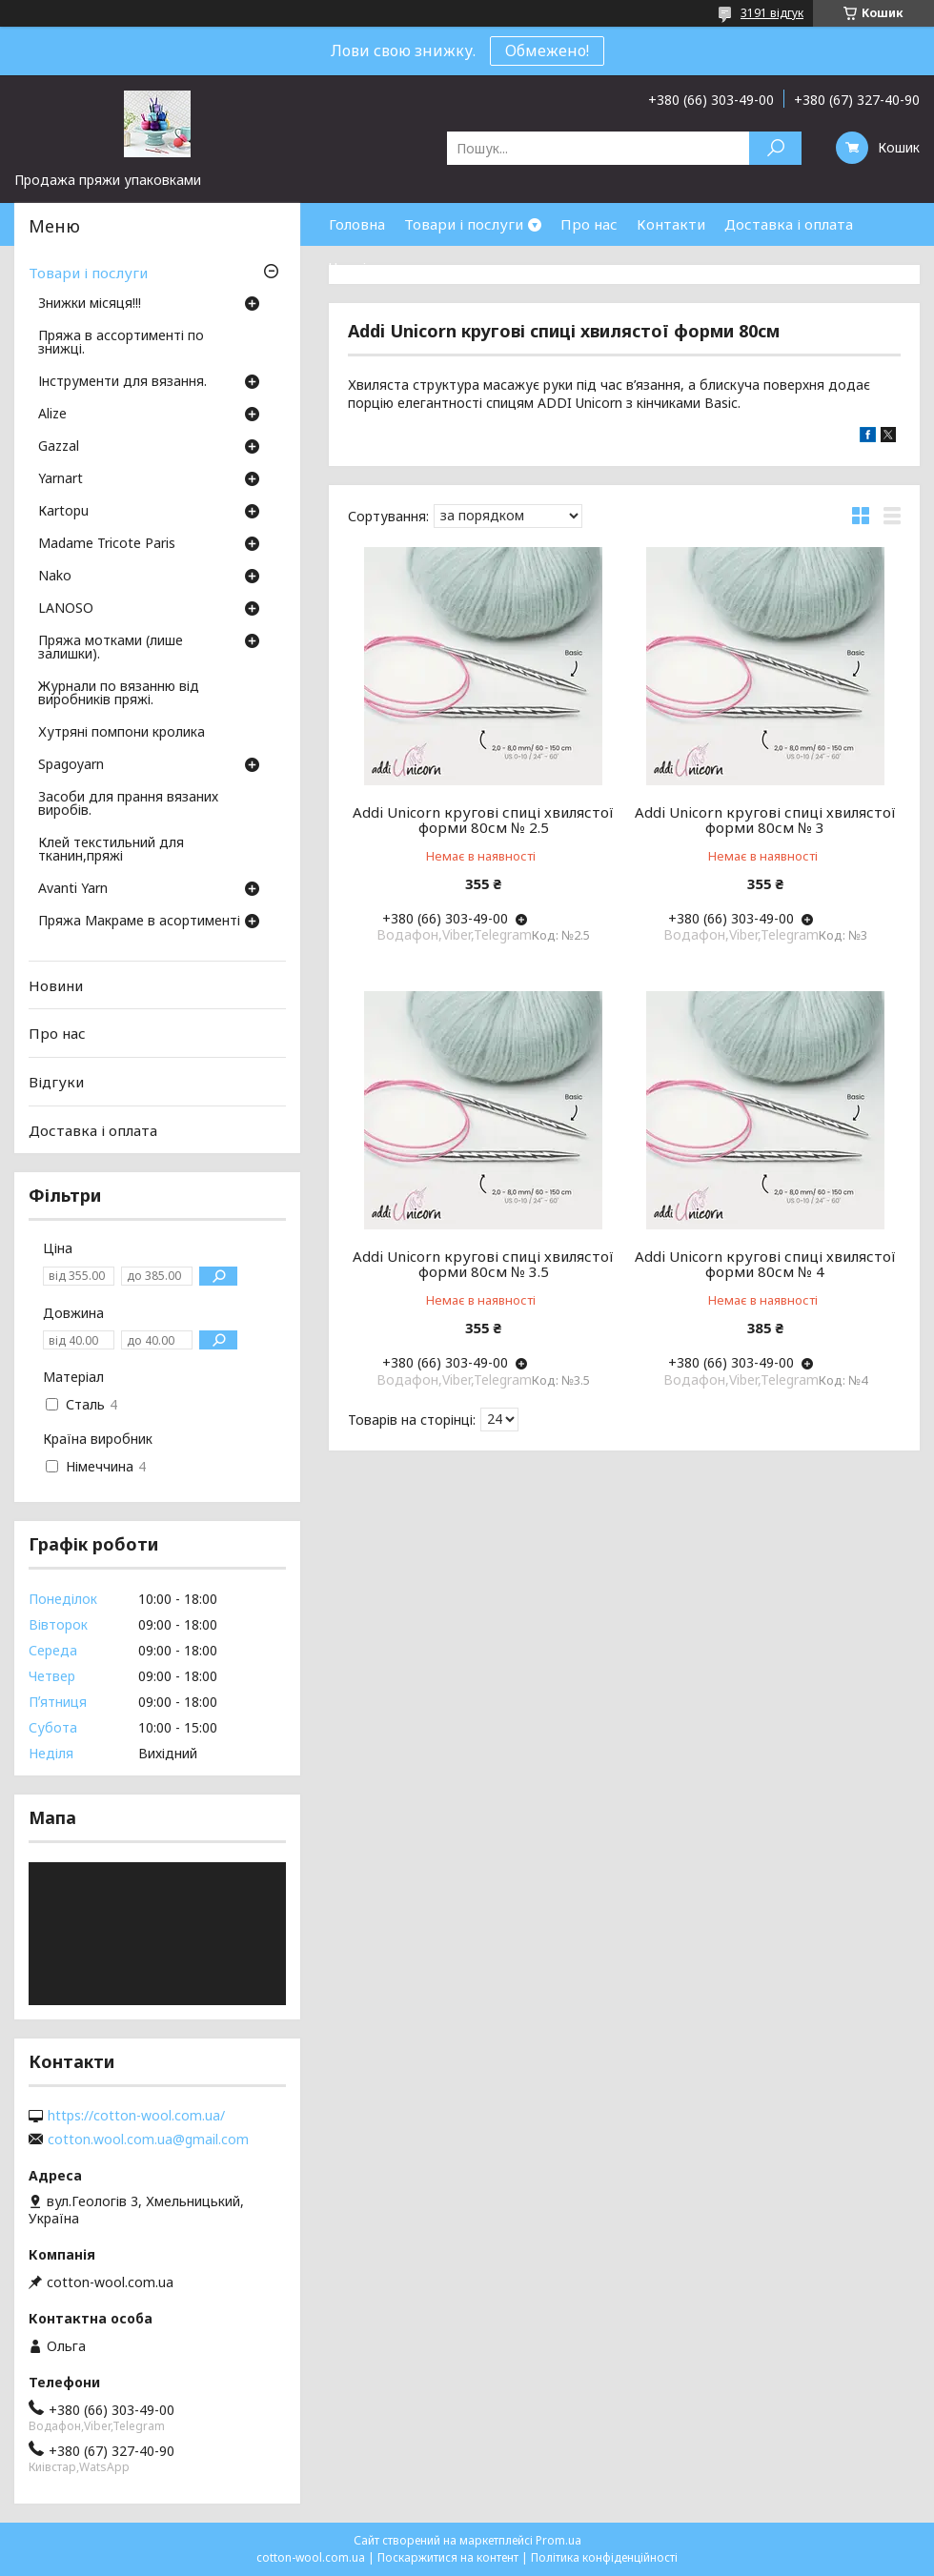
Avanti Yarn (73, 889)
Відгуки (56, 1081)
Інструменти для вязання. (122, 382)
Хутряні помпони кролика (121, 732)
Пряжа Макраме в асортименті (139, 921)
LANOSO (65, 609)
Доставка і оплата (788, 223)
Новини (56, 985)
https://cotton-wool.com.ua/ (136, 2115)
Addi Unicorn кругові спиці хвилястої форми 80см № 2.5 (483, 819)
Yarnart (60, 479)
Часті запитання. (387, 266)
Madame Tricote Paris (106, 544)
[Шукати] (775, 148)
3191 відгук (772, 13)
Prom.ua (558, 2540)
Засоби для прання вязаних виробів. (128, 804)
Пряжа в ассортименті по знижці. (121, 343)
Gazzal (58, 447)
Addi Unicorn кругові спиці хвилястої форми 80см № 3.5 (483, 1263)
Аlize (52, 414)
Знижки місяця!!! (89, 304)
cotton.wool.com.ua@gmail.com (148, 2139)
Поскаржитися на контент (447, 2557)
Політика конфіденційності (604, 2557)
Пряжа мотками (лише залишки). (110, 648)
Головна (357, 223)
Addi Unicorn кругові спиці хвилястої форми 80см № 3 (765, 819)
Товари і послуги (463, 223)
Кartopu (63, 511)
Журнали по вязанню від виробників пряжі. (118, 693)
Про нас (589, 223)
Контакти (671, 223)
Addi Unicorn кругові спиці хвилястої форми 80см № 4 (765, 1263)
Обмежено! (547, 50)
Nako (54, 576)
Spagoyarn (71, 765)
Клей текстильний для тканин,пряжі (111, 850)
